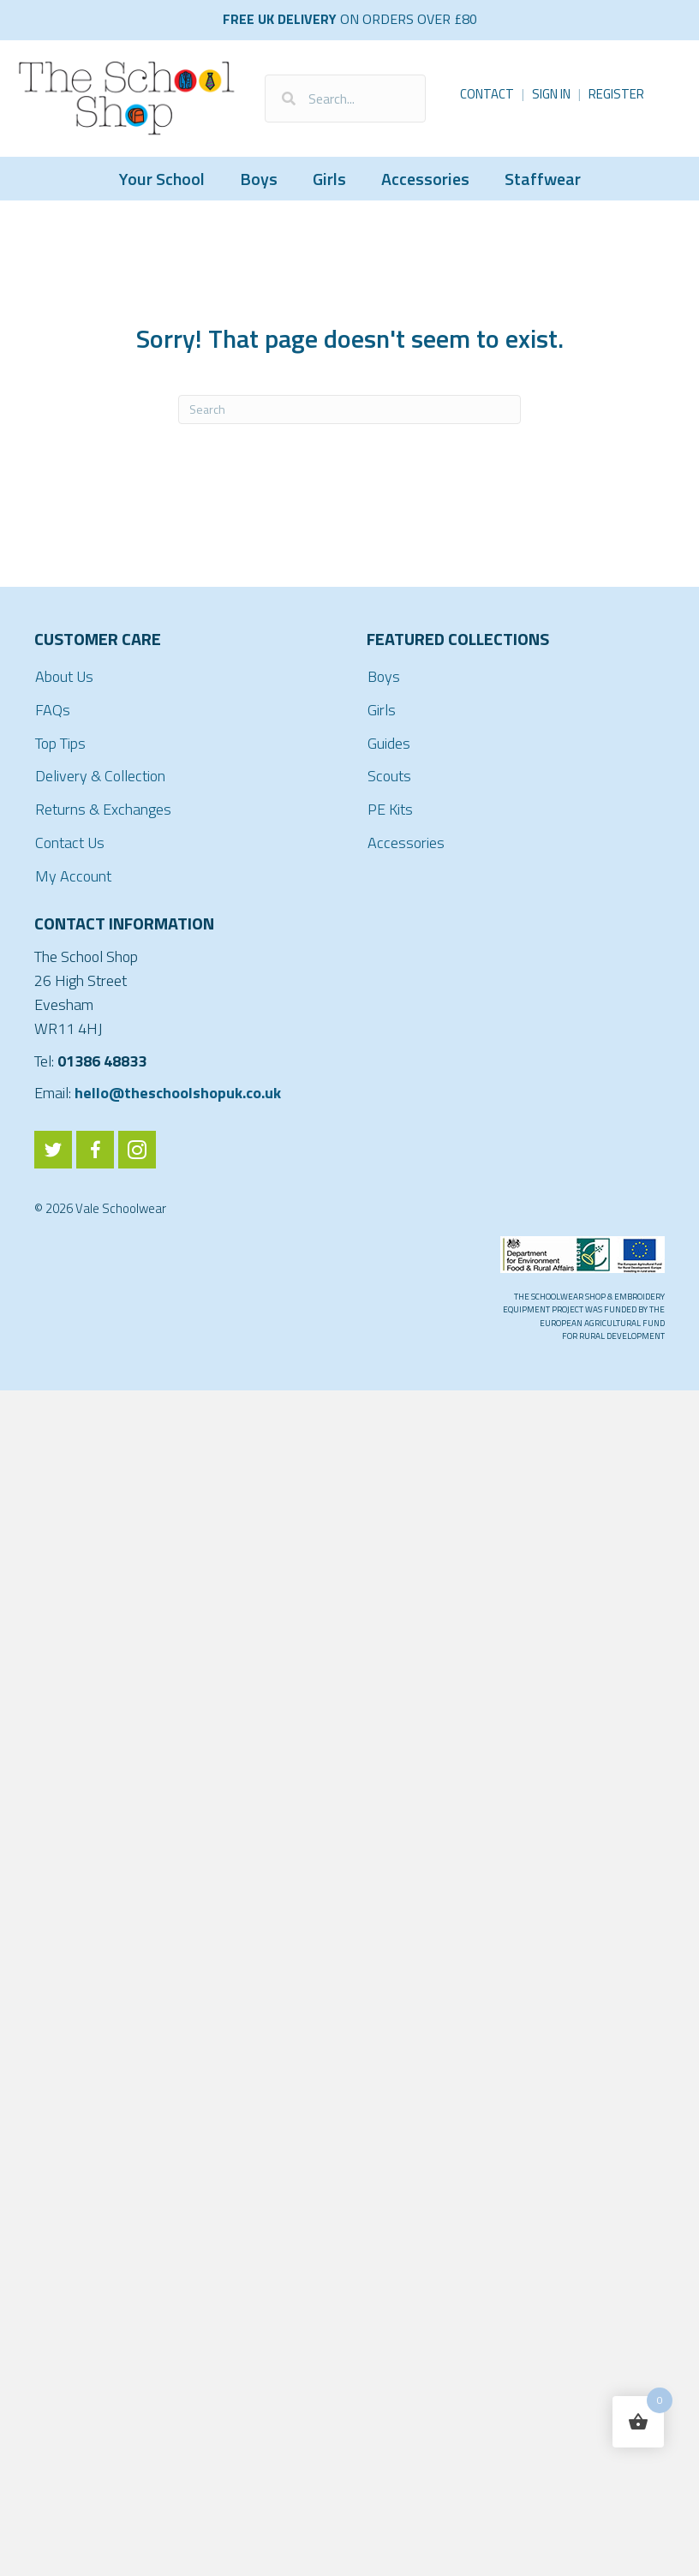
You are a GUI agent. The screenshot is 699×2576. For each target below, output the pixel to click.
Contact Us (70, 842)
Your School (162, 178)
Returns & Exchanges (103, 809)
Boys (259, 178)
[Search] (349, 409)
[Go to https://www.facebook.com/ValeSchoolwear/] (95, 1149)
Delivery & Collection (100, 775)
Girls (329, 178)
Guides (388, 743)
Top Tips (60, 743)
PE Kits (390, 809)
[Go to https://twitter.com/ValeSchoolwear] (53, 1149)
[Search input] (346, 99)
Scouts (389, 775)
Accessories (425, 178)
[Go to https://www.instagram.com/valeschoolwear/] (137, 1149)
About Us (64, 676)
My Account (73, 876)
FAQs (52, 709)
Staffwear (543, 178)
